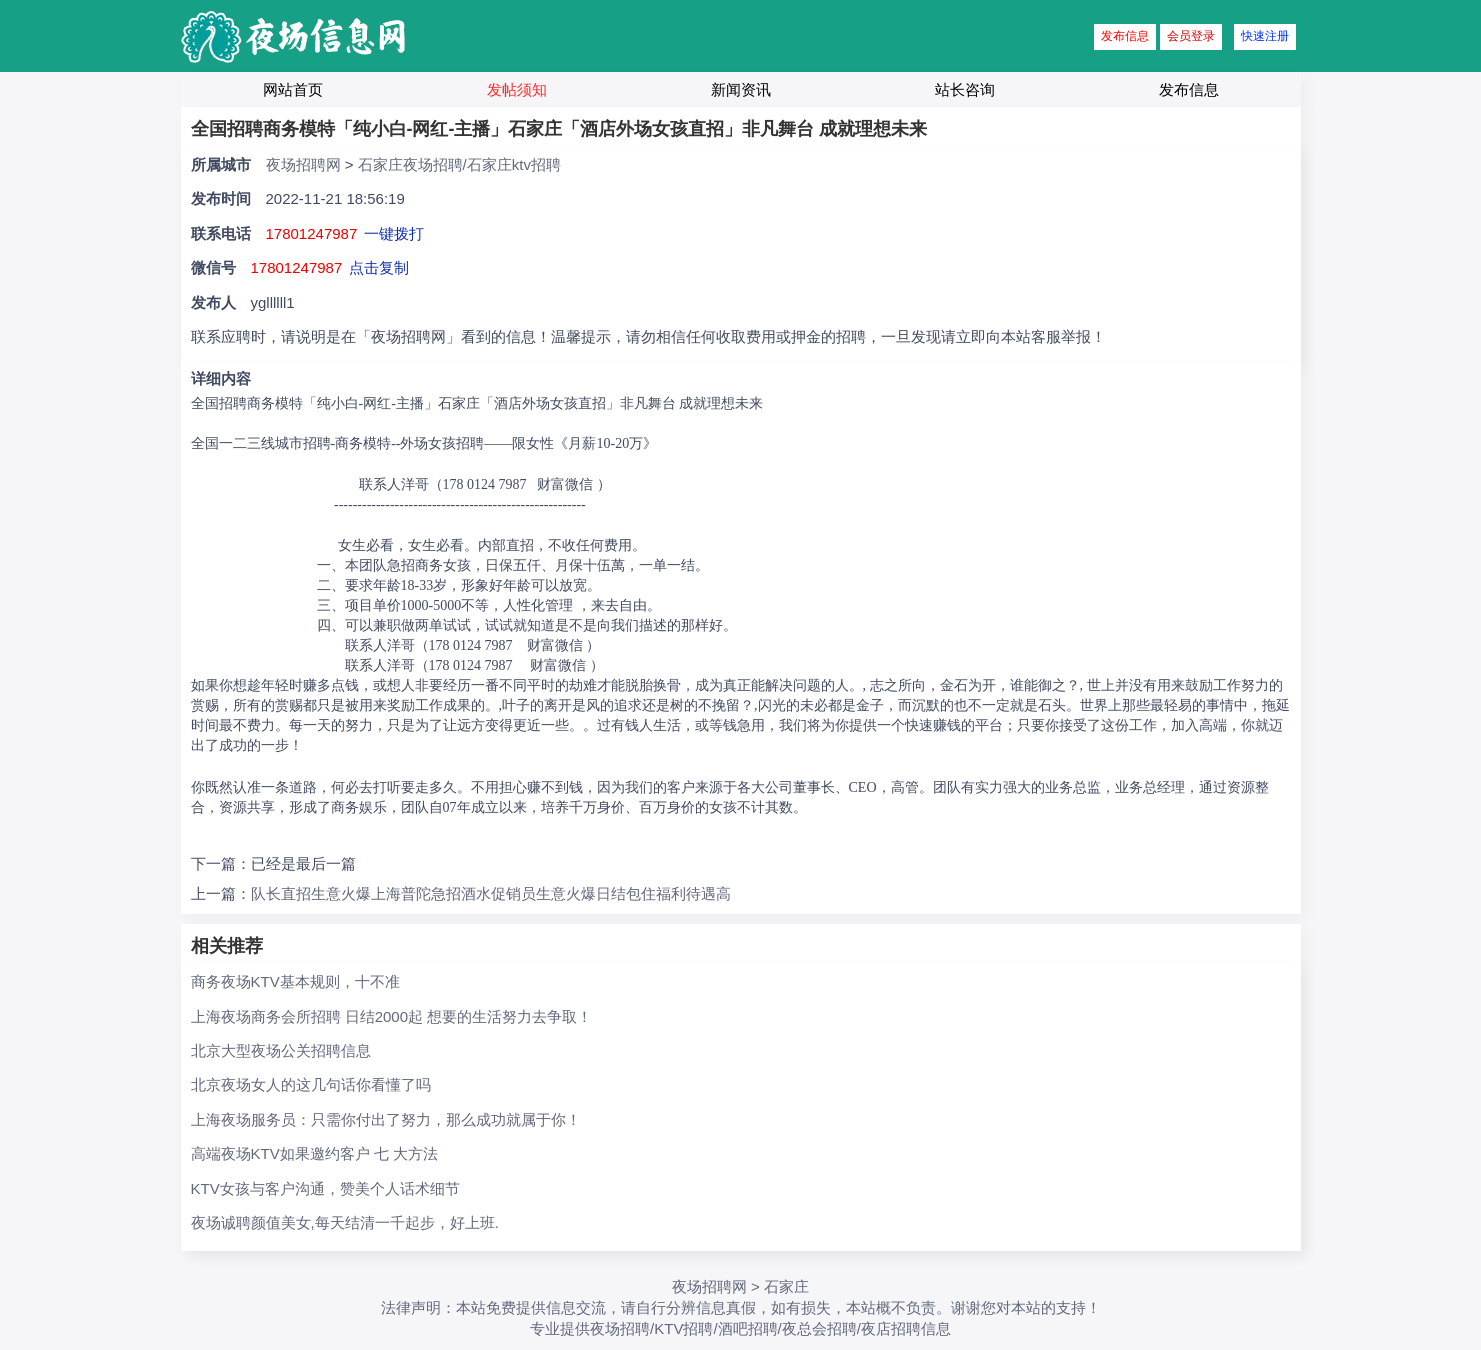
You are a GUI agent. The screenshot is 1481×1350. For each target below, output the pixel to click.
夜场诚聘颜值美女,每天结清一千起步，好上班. (345, 1222)
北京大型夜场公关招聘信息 (281, 1050)
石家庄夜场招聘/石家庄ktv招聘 (459, 164)
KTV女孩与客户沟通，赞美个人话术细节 (325, 1188)
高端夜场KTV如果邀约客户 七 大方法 (315, 1153)
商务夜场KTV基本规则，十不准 (295, 981)
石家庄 (786, 1286)
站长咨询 (965, 89)
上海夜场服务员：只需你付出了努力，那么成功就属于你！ (386, 1119)
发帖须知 (517, 89)
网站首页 (293, 89)
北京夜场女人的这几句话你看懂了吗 (311, 1084)
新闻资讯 (741, 89)
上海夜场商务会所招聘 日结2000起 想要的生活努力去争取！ (392, 1016)
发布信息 (1125, 36)
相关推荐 (227, 946)
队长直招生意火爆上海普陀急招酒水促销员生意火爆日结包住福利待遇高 (491, 893)
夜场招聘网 (303, 164)
